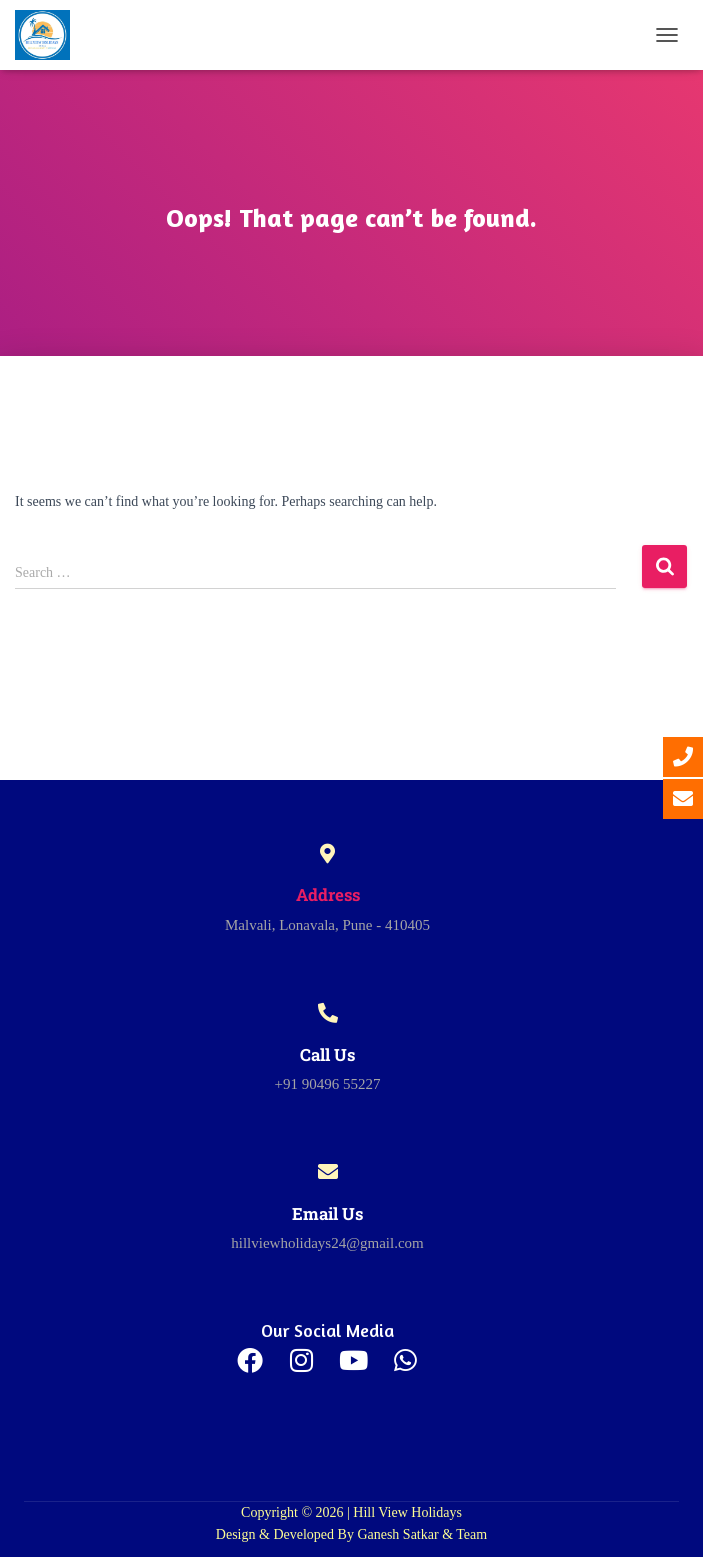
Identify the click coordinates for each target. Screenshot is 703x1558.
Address (328, 894)
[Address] (328, 854)
